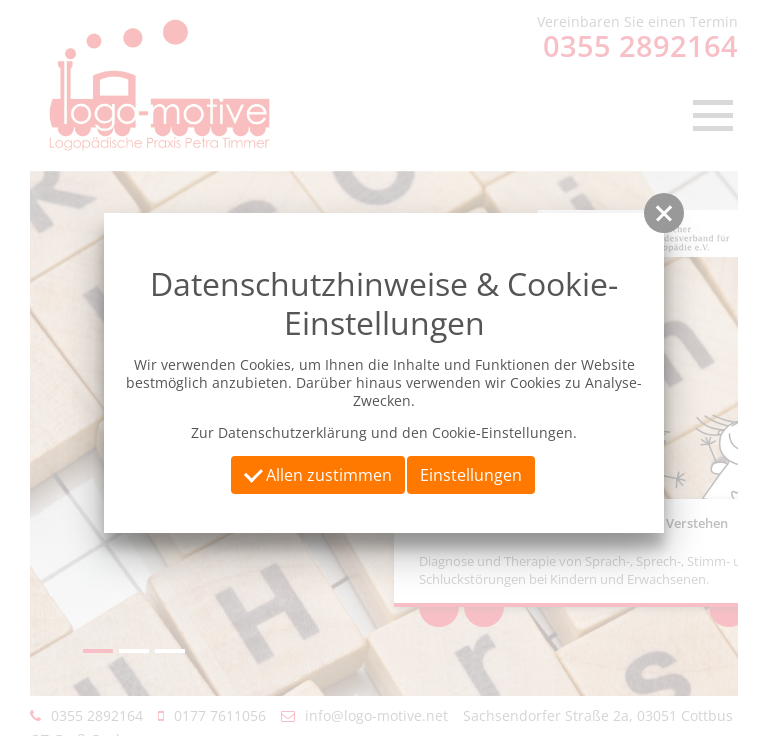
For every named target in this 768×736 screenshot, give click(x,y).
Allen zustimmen (318, 474)
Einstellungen (471, 475)
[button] (664, 213)
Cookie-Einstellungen (502, 432)
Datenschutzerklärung (292, 432)
